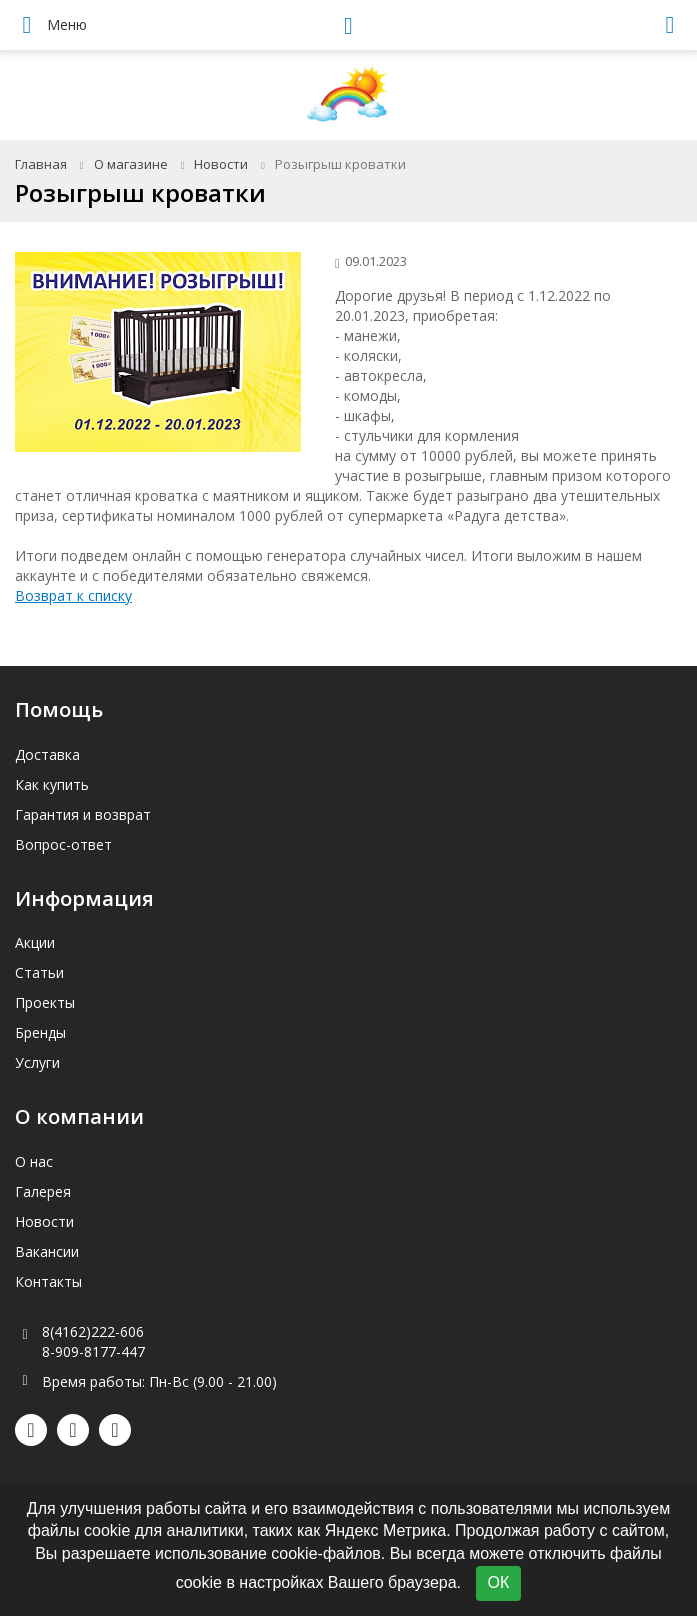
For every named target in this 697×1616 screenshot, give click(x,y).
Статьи (39, 972)
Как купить (52, 784)
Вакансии (47, 1251)
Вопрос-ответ (63, 844)
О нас (34, 1161)
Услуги (37, 1062)
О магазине (131, 164)
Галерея (43, 1191)
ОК (499, 1582)
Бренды (40, 1032)
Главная (41, 164)
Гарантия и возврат (83, 814)
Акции (35, 942)
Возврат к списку (73, 595)
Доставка (47, 754)
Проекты (45, 1002)
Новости (221, 164)
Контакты (48, 1281)
